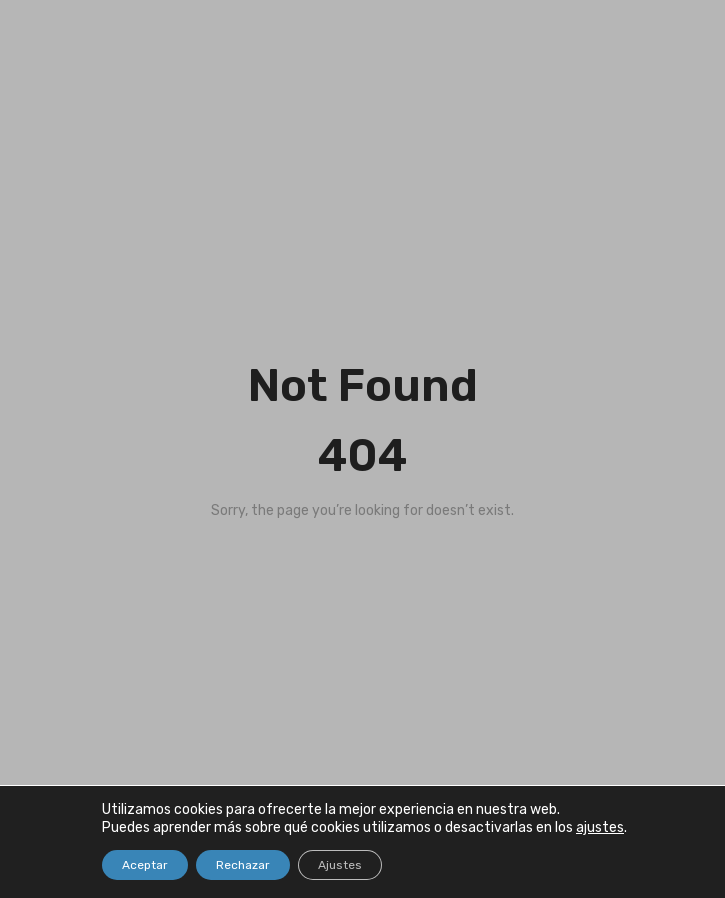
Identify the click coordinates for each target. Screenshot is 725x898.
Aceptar (145, 865)
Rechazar (243, 865)
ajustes (600, 827)
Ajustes (340, 865)
